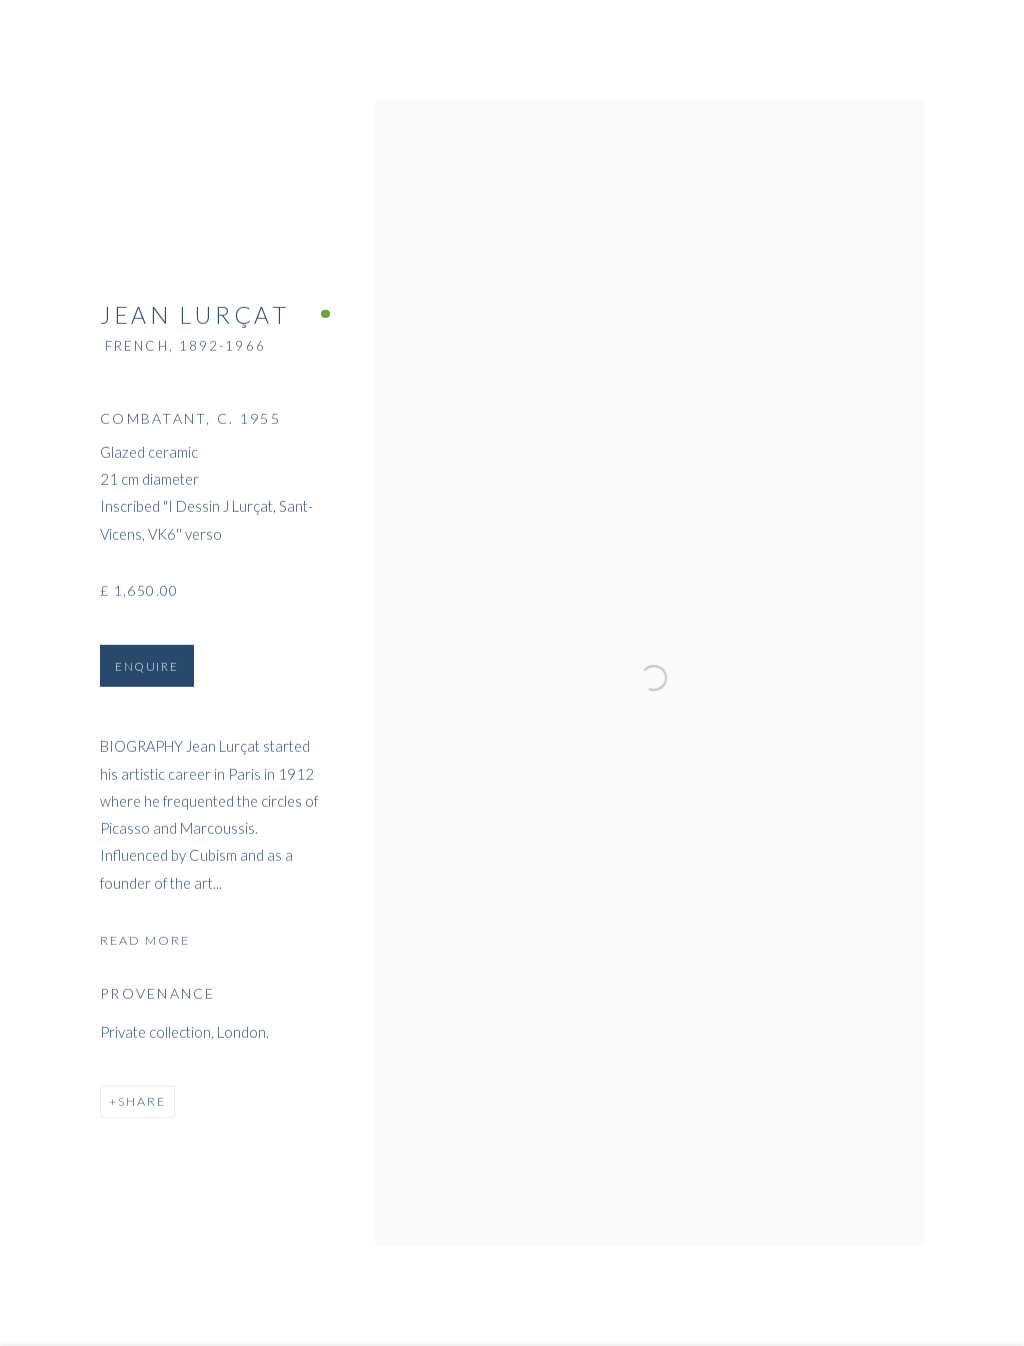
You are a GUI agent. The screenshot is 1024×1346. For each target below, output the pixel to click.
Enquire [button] (147, 673)
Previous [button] (43, 673)
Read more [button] (145, 946)
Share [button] (142, 1108)
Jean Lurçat (195, 322)
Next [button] (981, 673)
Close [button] (983, 45)
